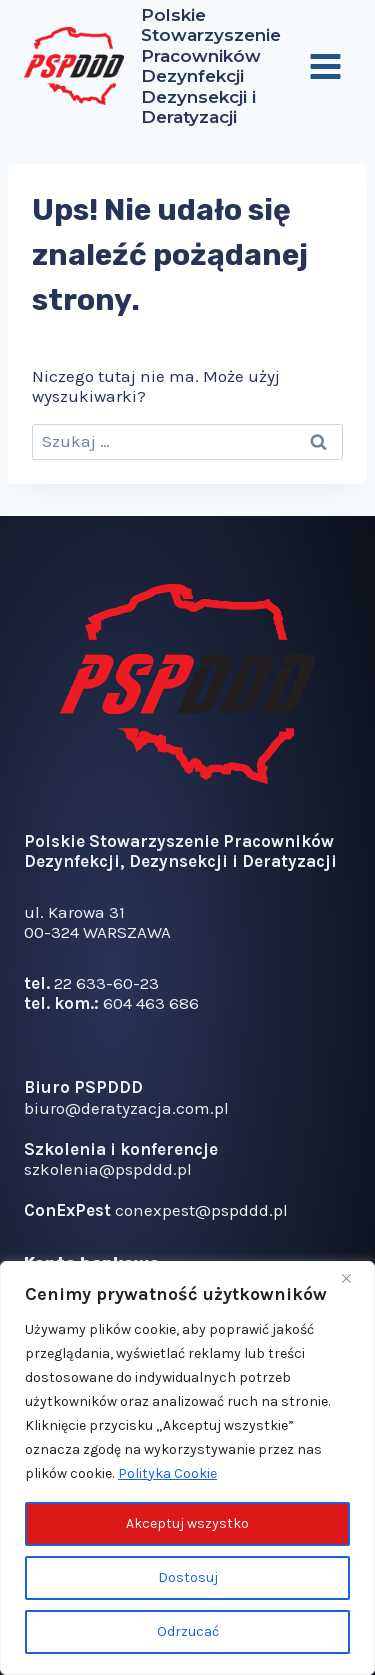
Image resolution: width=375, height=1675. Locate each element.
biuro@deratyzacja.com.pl (126, 1108)
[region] (187, 1468)
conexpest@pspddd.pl (201, 1210)
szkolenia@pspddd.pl (108, 1169)
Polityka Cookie (167, 1473)
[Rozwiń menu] (325, 66)
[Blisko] (354, 1278)
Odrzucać (188, 1631)
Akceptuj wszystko (187, 1523)
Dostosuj (188, 1577)
